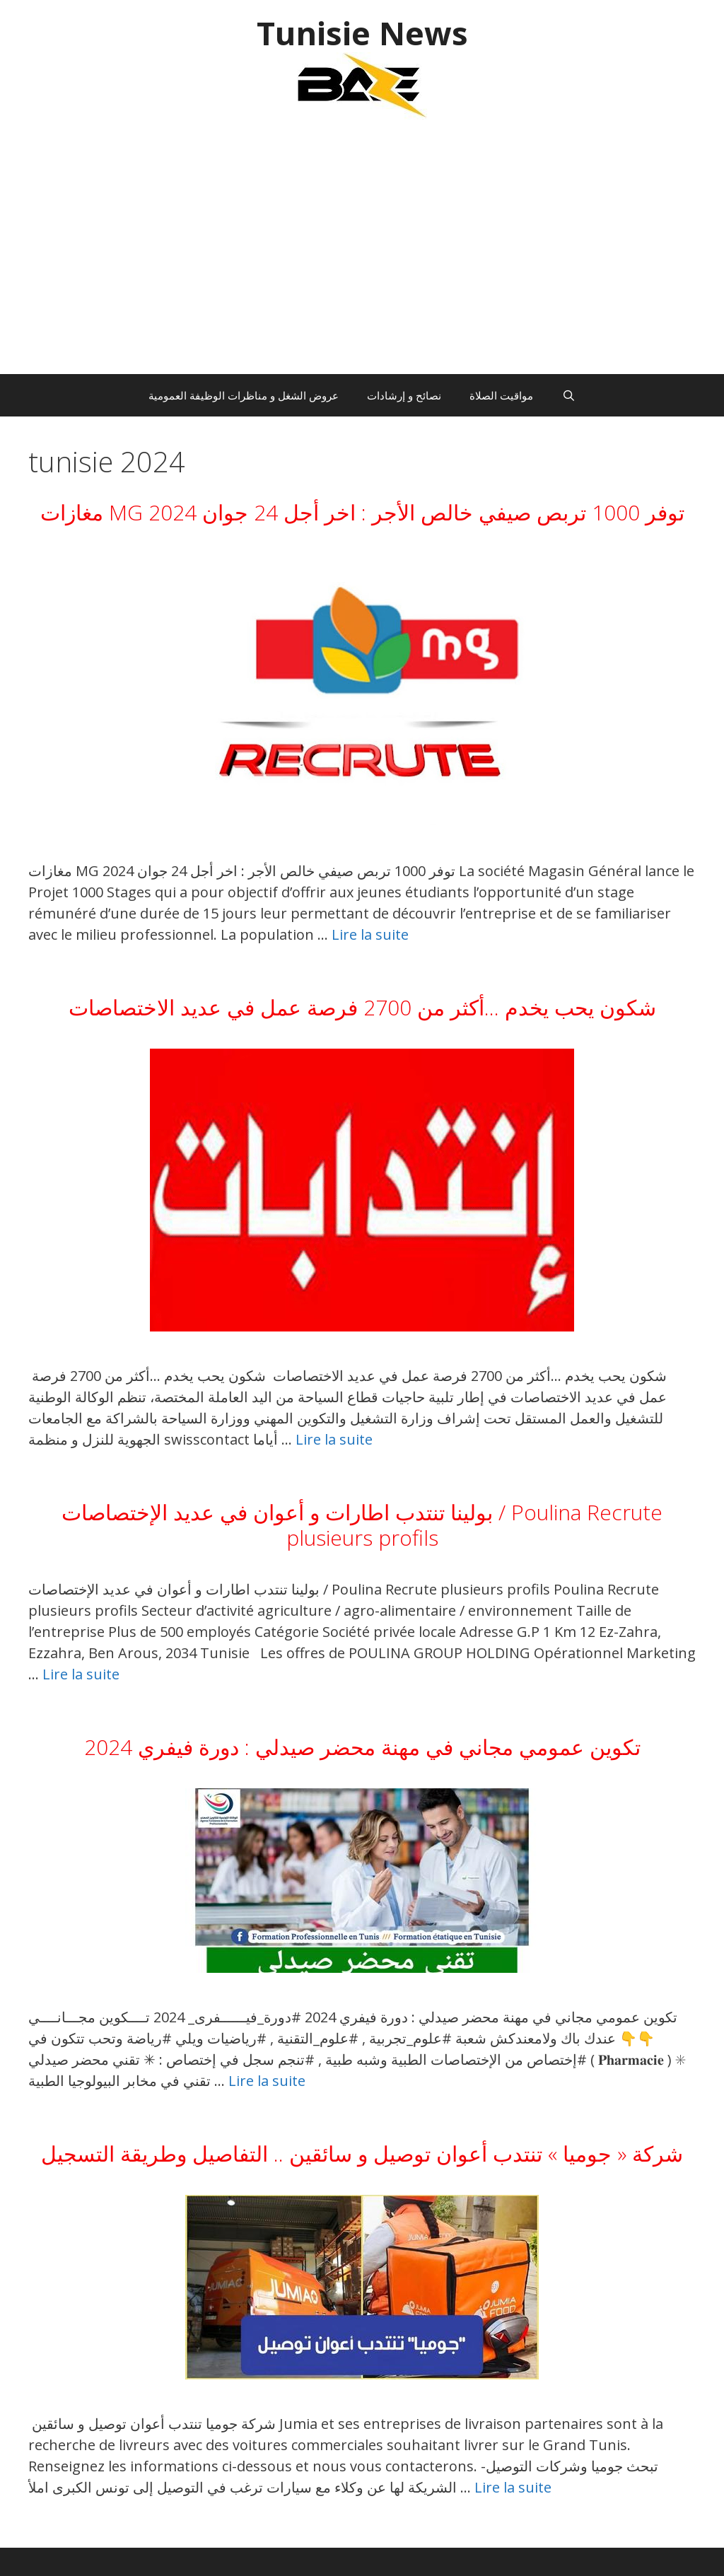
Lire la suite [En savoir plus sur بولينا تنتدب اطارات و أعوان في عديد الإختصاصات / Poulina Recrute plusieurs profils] (80, 1674)
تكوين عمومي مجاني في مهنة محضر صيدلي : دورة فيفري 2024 (362, 1746)
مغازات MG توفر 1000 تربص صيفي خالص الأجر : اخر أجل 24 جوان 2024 (362, 512)
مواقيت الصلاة (501, 395)
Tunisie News (362, 32)
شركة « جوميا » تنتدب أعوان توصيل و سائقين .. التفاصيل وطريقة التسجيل (362, 2153)
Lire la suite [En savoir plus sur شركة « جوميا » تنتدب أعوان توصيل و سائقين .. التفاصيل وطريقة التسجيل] (512, 2487)
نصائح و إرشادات (404, 395)
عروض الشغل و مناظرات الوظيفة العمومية (243, 395)
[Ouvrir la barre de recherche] (568, 395)
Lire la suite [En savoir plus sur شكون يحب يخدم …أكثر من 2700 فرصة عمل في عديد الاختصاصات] (334, 1439)
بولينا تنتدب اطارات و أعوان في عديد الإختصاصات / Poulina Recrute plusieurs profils (362, 1525)
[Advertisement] (362, 254)
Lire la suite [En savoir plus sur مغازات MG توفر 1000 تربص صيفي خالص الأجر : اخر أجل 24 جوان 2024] (370, 934)
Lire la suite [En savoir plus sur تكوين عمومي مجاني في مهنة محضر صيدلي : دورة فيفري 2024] (266, 2080)
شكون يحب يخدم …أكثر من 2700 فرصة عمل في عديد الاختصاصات (362, 1007)
